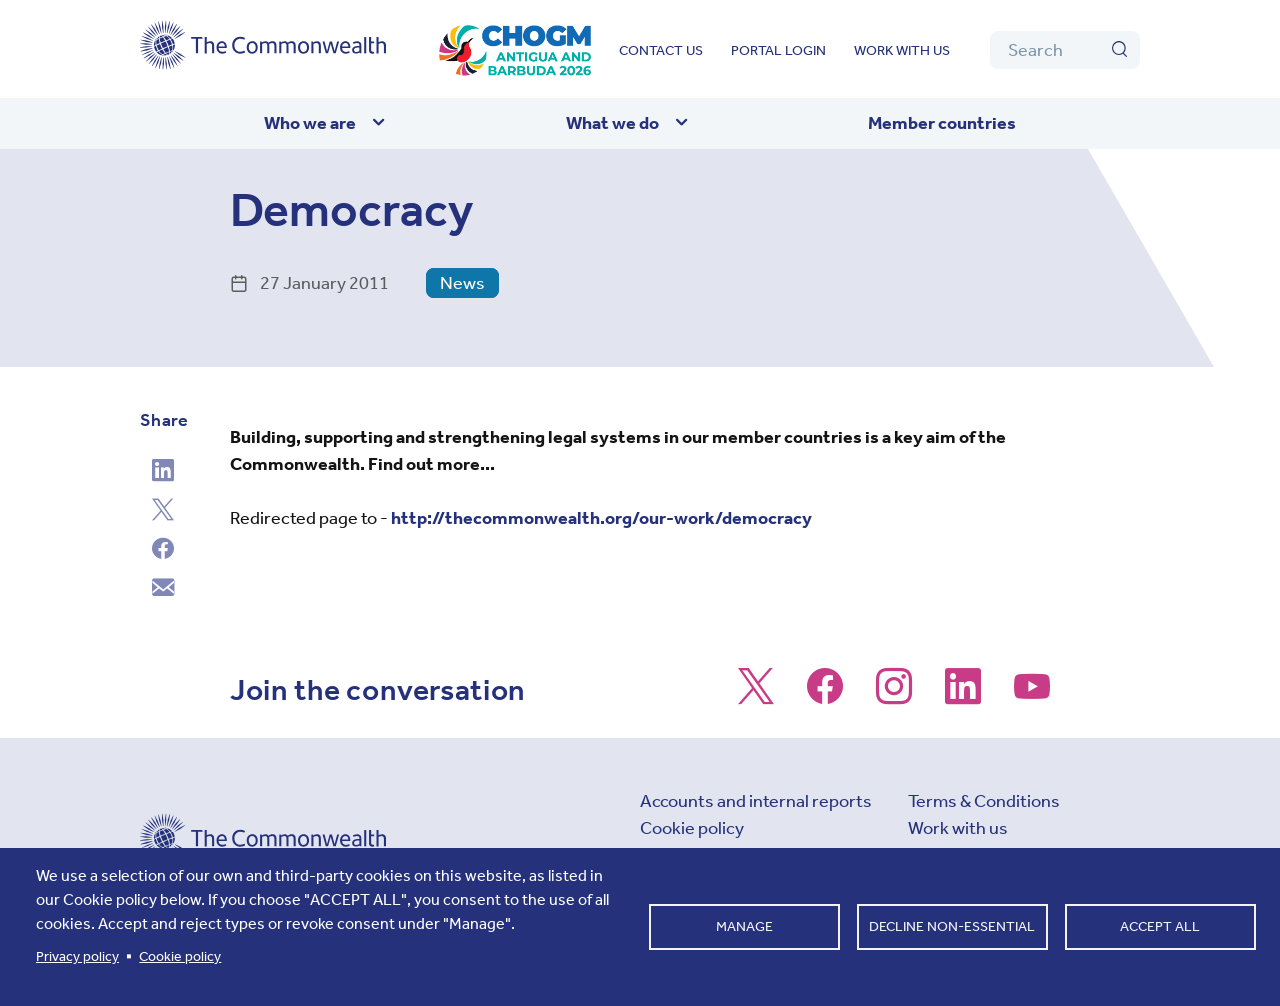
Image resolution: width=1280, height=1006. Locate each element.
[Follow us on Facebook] (825, 696)
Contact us (661, 50)
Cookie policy (692, 828)
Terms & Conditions (984, 801)
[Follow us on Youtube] (1032, 696)
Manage (744, 926)
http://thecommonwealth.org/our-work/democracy (601, 518)
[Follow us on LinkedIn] (963, 696)
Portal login (778, 50)
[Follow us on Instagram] (894, 696)
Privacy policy (77, 956)
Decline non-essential (952, 926)
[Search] (1065, 50)
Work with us (902, 50)
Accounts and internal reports (756, 801)
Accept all (1160, 926)
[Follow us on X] (756, 696)
